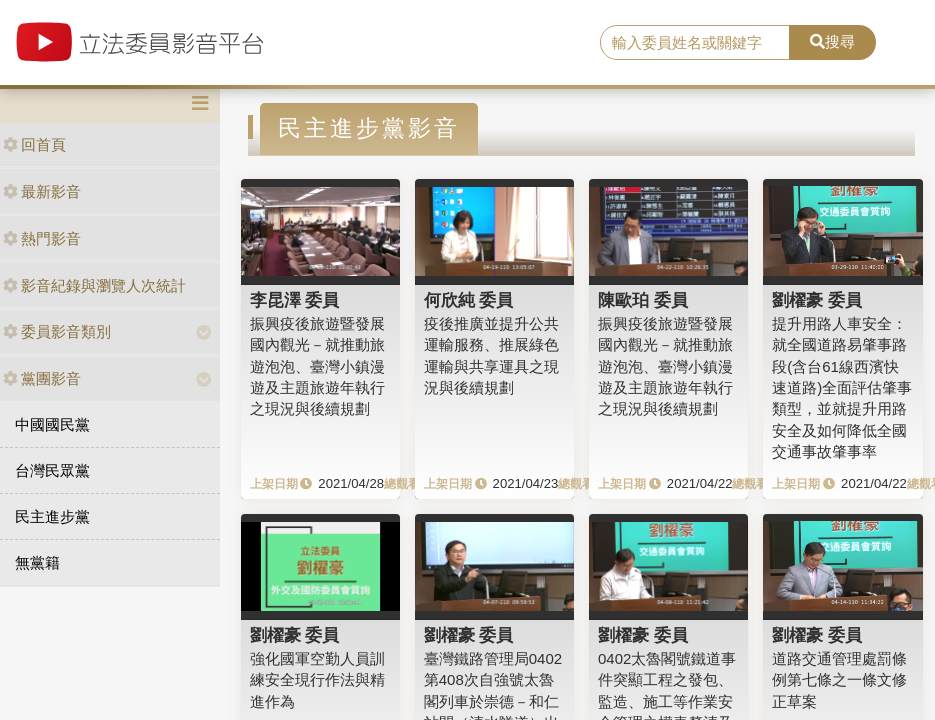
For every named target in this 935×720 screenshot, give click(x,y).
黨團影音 (42, 378)
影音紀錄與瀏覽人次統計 (94, 285)
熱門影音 (42, 238)
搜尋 (832, 41)
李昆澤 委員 (295, 300)
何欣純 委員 (469, 300)
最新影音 (42, 191)
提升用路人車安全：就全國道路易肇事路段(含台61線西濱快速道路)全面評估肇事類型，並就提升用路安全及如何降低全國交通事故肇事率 (842, 388)
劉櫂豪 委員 (817, 300)
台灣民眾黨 (52, 470)
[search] (695, 43)
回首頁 (34, 144)
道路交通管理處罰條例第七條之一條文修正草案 (839, 680)
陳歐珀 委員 (643, 300)
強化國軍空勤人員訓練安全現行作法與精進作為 (317, 680)
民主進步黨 (52, 516)
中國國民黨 (52, 424)
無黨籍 (37, 562)
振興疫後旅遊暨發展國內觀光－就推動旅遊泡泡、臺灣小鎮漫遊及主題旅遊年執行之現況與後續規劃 (317, 366)
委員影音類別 (57, 331)
